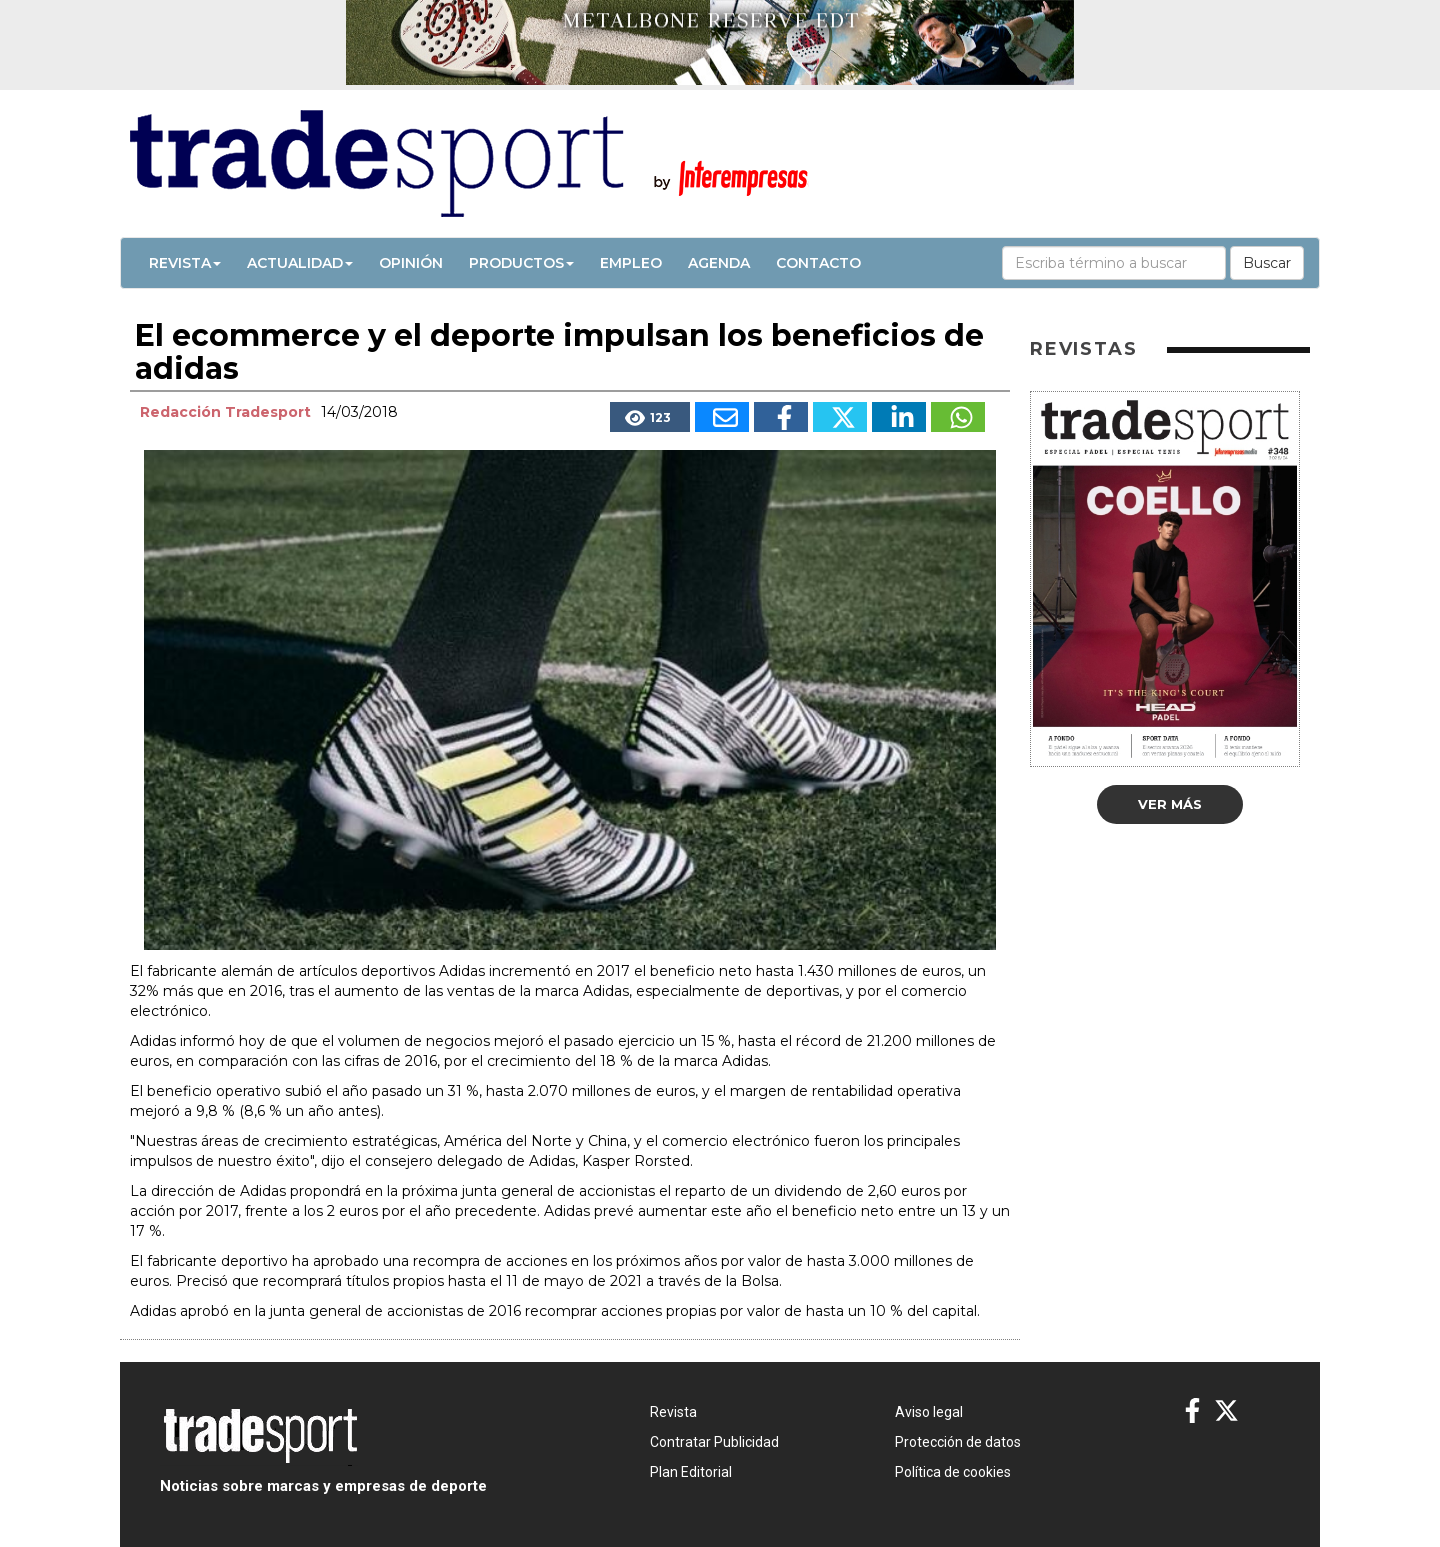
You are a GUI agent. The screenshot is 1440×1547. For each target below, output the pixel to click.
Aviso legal (929, 1412)
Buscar (1267, 263)
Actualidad (300, 263)
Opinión (411, 263)
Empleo (631, 263)
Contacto (818, 263)
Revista (185, 263)
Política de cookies (953, 1472)
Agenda (719, 263)
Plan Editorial (691, 1472)
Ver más (1170, 804)
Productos (521, 263)
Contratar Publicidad (714, 1442)
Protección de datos (958, 1442)
